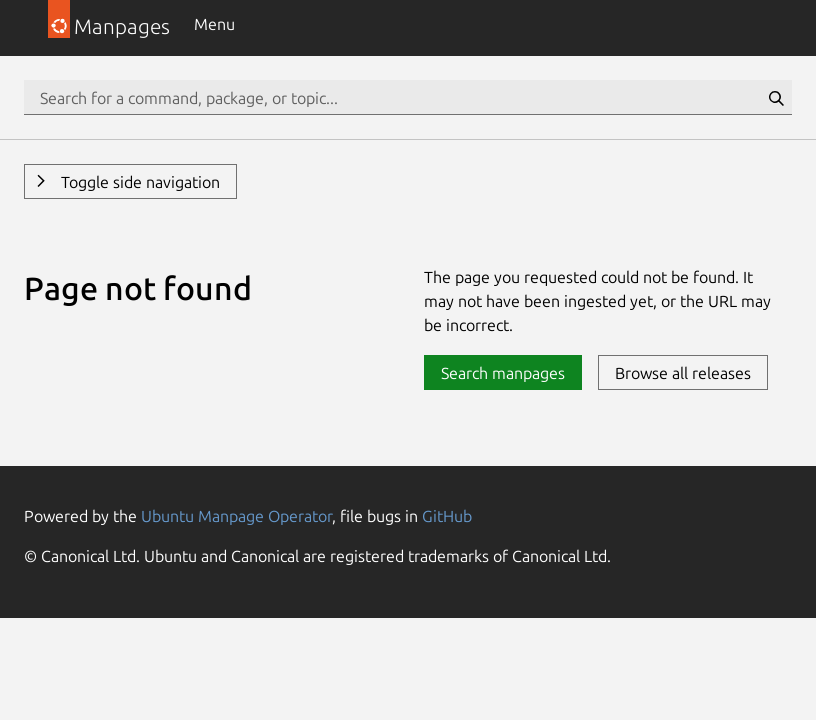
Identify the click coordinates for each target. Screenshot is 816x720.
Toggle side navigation (138, 182)
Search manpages (503, 373)
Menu (214, 24)
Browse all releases (683, 373)
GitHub (447, 516)
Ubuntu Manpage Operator (236, 516)
